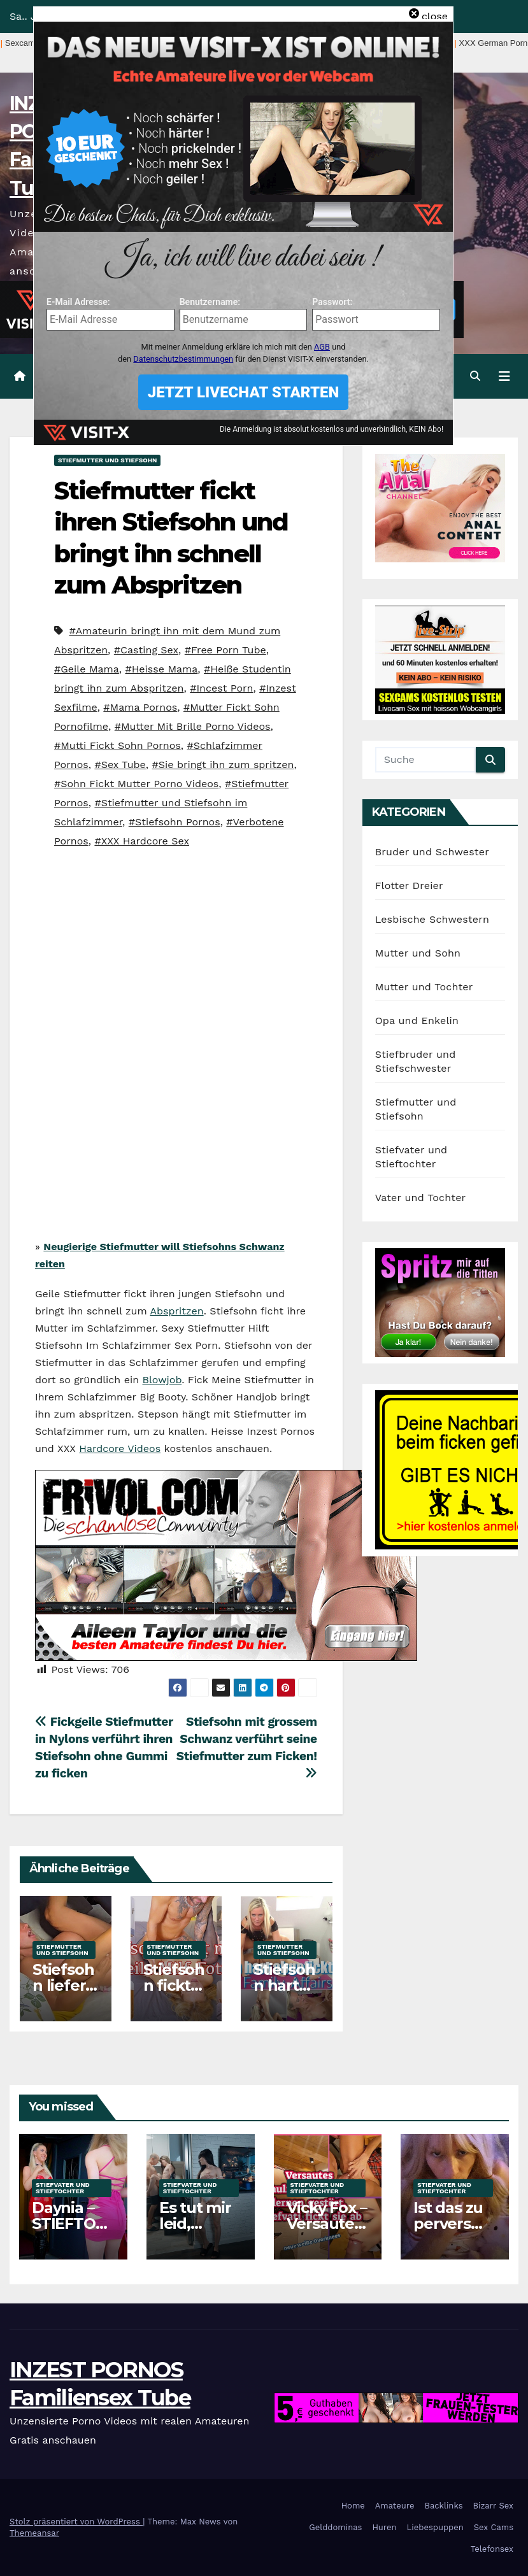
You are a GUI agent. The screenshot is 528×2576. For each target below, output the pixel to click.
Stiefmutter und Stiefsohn (107, 460)
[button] (475, 376)
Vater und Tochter (420, 1198)
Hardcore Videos (120, 1448)
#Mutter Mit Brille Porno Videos (193, 726)
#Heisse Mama (161, 669)
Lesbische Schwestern (432, 919)
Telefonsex (492, 2549)
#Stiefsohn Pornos (174, 822)
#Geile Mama (86, 669)
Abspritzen (177, 1311)
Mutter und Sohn (418, 953)
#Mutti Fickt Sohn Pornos (117, 745)
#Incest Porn (221, 688)
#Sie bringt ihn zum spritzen (223, 764)
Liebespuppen (435, 2527)
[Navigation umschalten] (504, 376)
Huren (384, 2527)
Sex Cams (493, 2527)
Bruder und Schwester (432, 852)
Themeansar (34, 2533)
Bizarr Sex (493, 2505)
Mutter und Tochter (424, 987)
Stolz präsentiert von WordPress (76, 2521)
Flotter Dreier (409, 885)
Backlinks (443, 2505)
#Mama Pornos (140, 707)
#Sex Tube (119, 764)
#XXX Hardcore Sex (141, 841)
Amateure (395, 2505)
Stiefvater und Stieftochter (63, 2188)
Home (353, 2505)
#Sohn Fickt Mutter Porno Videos (136, 784)
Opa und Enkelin (417, 1020)
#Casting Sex (146, 650)
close (435, 16)
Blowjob (162, 1380)
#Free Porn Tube (225, 650)
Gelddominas (335, 2527)
